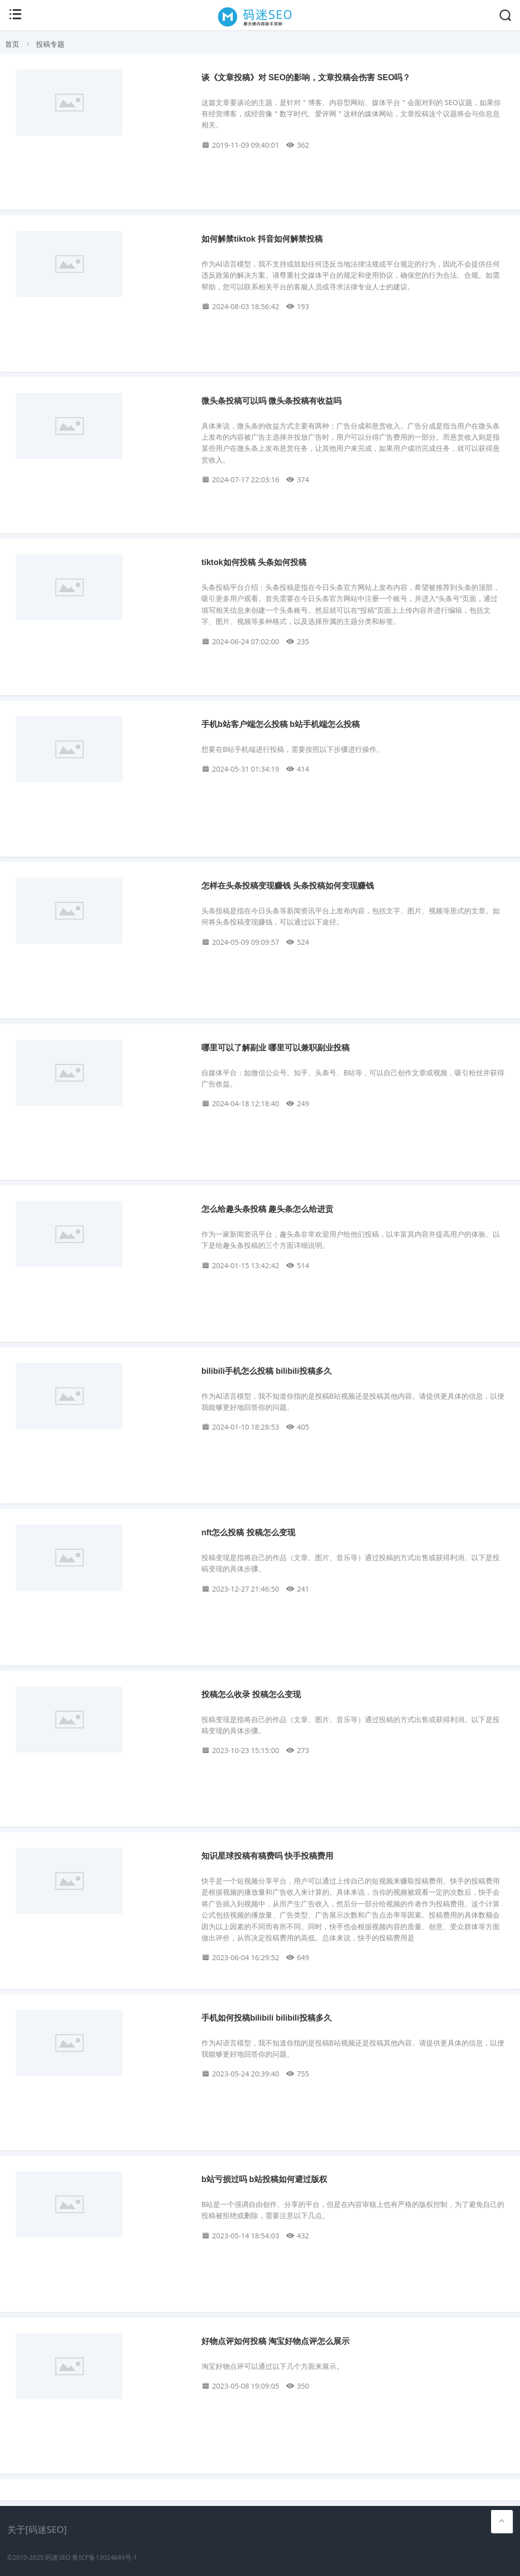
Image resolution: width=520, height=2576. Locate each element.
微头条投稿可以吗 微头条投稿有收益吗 (271, 401)
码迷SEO (58, 2557)
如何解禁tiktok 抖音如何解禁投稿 (262, 239)
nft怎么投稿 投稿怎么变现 (248, 1532)
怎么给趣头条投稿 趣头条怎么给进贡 (267, 1209)
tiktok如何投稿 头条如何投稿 (253, 562)
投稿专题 (50, 44)
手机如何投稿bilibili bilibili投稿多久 (266, 2017)
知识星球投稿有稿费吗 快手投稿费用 (267, 1856)
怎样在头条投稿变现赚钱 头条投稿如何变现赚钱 (287, 885)
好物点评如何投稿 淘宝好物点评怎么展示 (275, 2341)
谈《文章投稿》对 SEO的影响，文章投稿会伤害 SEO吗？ (305, 77)
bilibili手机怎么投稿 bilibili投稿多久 (266, 1371)
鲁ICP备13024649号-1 (104, 2557)
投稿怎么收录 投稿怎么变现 (251, 1694)
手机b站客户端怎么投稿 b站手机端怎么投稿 (280, 724)
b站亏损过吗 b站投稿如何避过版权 (264, 2179)
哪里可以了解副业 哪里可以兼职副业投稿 (275, 1047)
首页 (12, 44)
